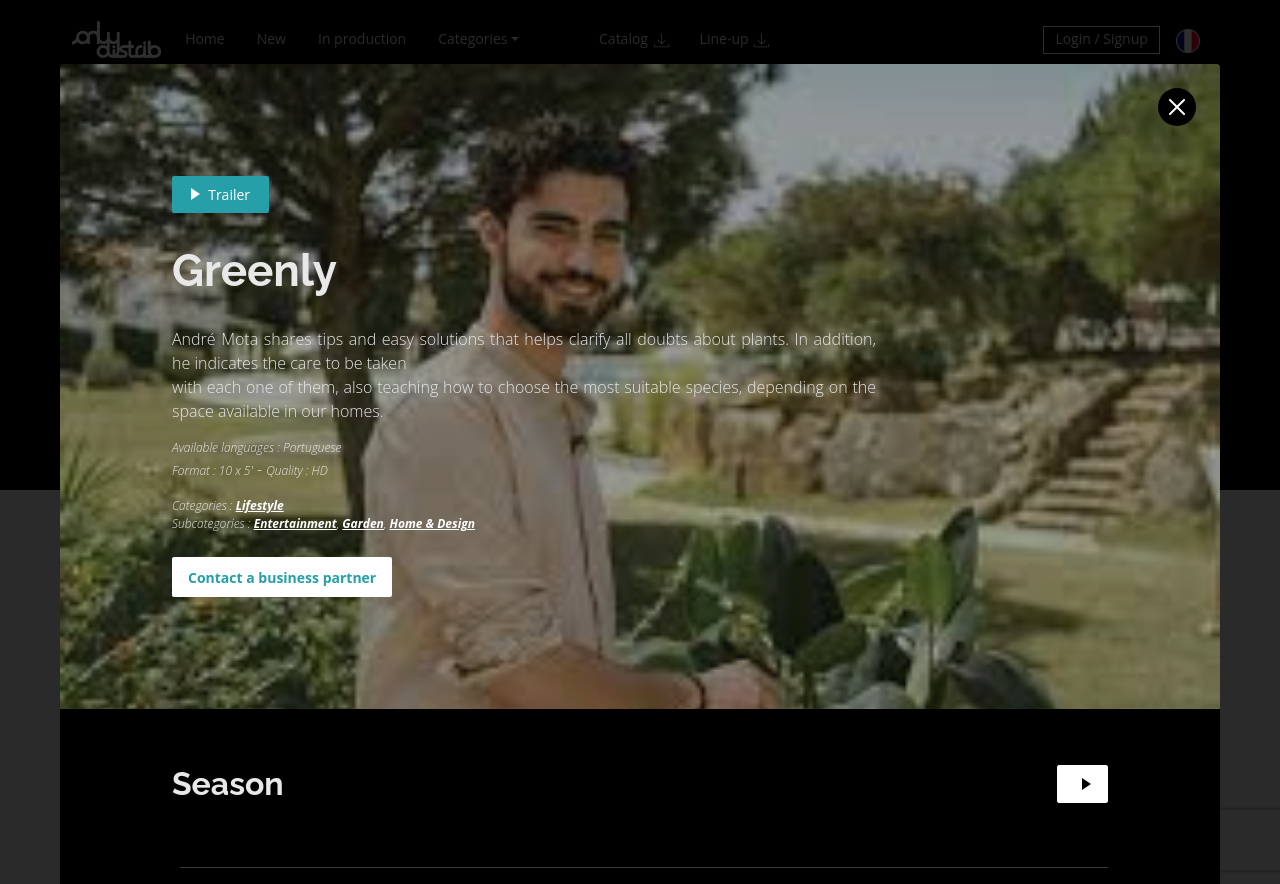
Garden (363, 523)
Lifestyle (260, 505)
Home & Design (432, 523)
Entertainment (295, 523)
